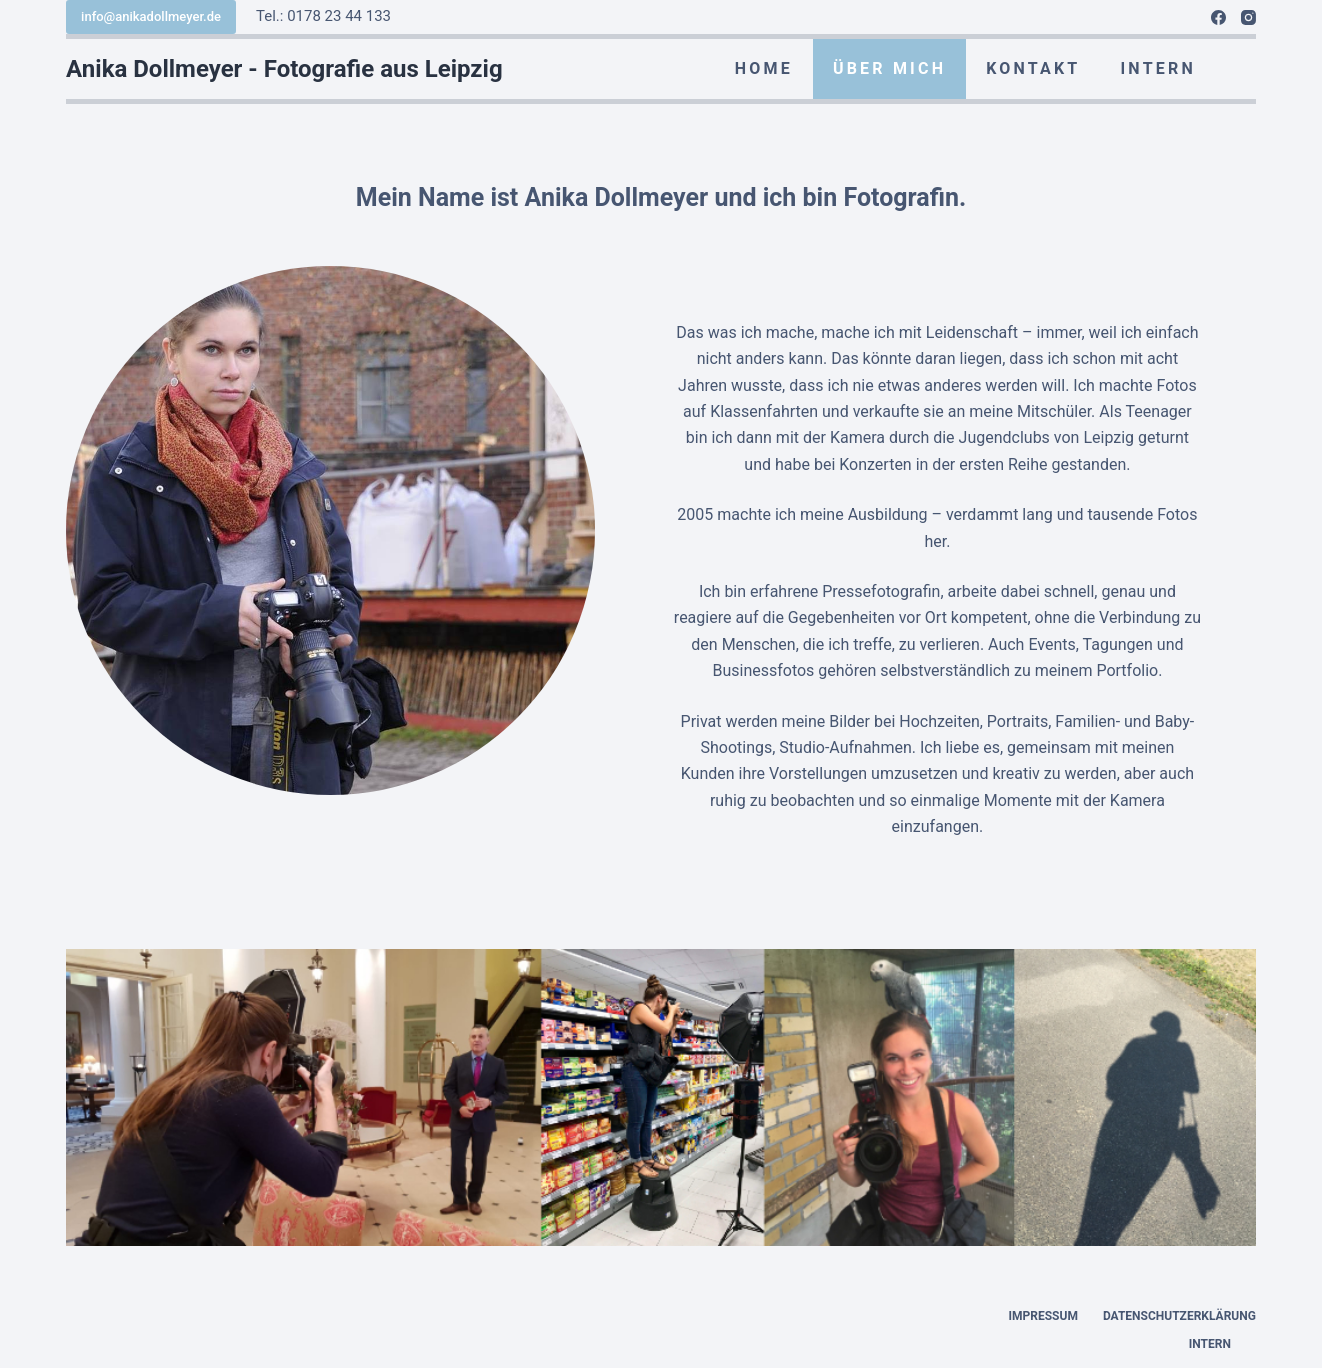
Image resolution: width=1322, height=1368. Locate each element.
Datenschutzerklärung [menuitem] (1179, 1316)
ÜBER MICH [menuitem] (889, 68)
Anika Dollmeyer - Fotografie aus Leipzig (284, 69)
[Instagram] (1248, 17)
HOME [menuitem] (764, 68)
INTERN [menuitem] (1157, 68)
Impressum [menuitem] (1043, 1316)
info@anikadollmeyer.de (151, 16)
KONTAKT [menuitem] (1033, 68)
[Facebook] (1218, 17)
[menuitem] (1236, 69)
